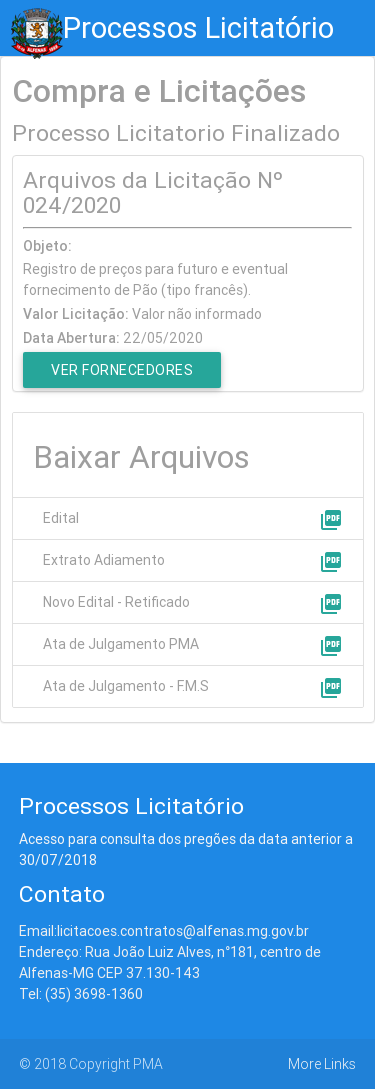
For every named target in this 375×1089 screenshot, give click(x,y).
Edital (61, 518)
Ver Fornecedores (122, 370)
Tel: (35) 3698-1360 (81, 994)
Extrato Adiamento (104, 560)
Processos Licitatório (198, 28)
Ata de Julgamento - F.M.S (126, 686)
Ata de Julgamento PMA (121, 644)
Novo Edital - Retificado (116, 602)
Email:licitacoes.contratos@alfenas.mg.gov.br (164, 931)
